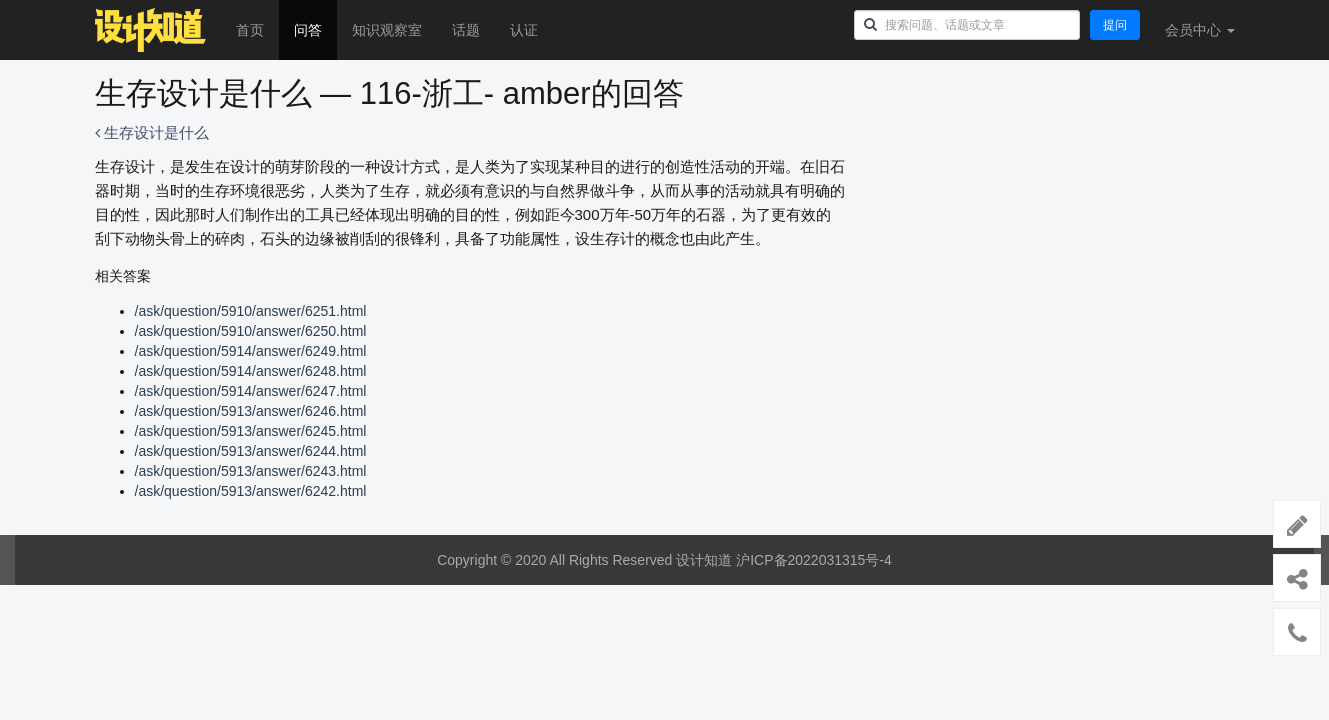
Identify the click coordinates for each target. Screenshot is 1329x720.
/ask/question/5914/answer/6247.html (251, 391)
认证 (524, 30)
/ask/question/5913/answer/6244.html (251, 451)
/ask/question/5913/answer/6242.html (251, 491)
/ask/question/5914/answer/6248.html (251, 371)
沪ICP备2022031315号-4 (814, 560)
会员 (1200, 30)
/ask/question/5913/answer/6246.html (251, 411)
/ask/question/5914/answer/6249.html (251, 351)
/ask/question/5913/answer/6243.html (251, 471)
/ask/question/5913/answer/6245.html (251, 431)
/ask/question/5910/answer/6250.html (251, 331)
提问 (1115, 25)
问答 (308, 30)
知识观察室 (387, 30)
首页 (250, 30)
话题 (466, 30)
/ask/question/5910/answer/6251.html (251, 311)
